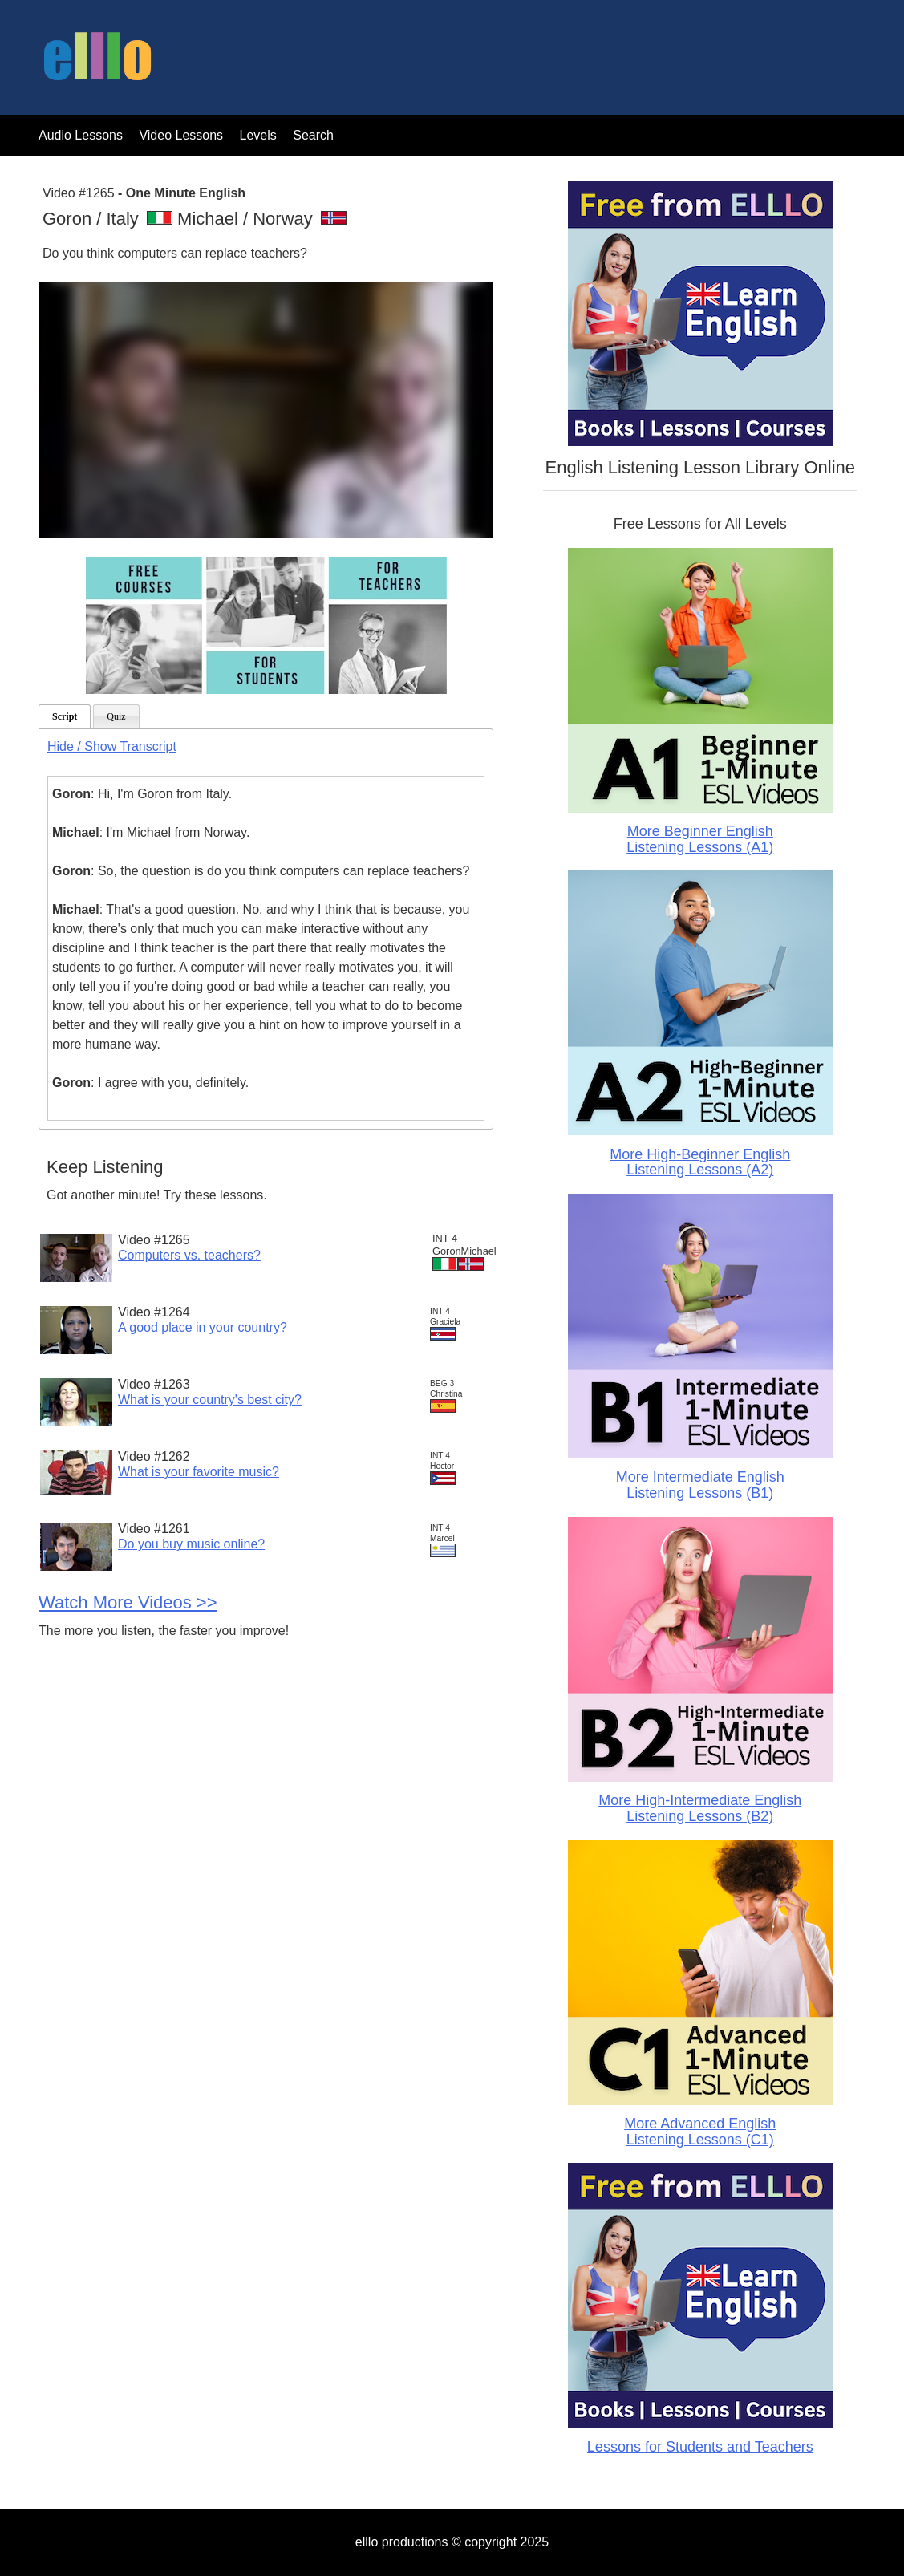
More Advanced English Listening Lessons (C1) (700, 2132)
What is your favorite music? (198, 1472)
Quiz (116, 716)
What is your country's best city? (210, 1399)
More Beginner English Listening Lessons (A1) (699, 839)
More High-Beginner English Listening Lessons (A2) (700, 1162)
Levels (260, 135)
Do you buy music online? (191, 1544)
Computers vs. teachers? (189, 1255)
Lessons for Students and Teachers (700, 2447)
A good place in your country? (202, 1327)
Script (64, 716)
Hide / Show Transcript (111, 746)
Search (313, 135)
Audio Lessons (81, 135)
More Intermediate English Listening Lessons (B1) (700, 1485)
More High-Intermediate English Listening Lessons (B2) (699, 1808)
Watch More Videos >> (128, 1602)
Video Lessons (181, 135)
